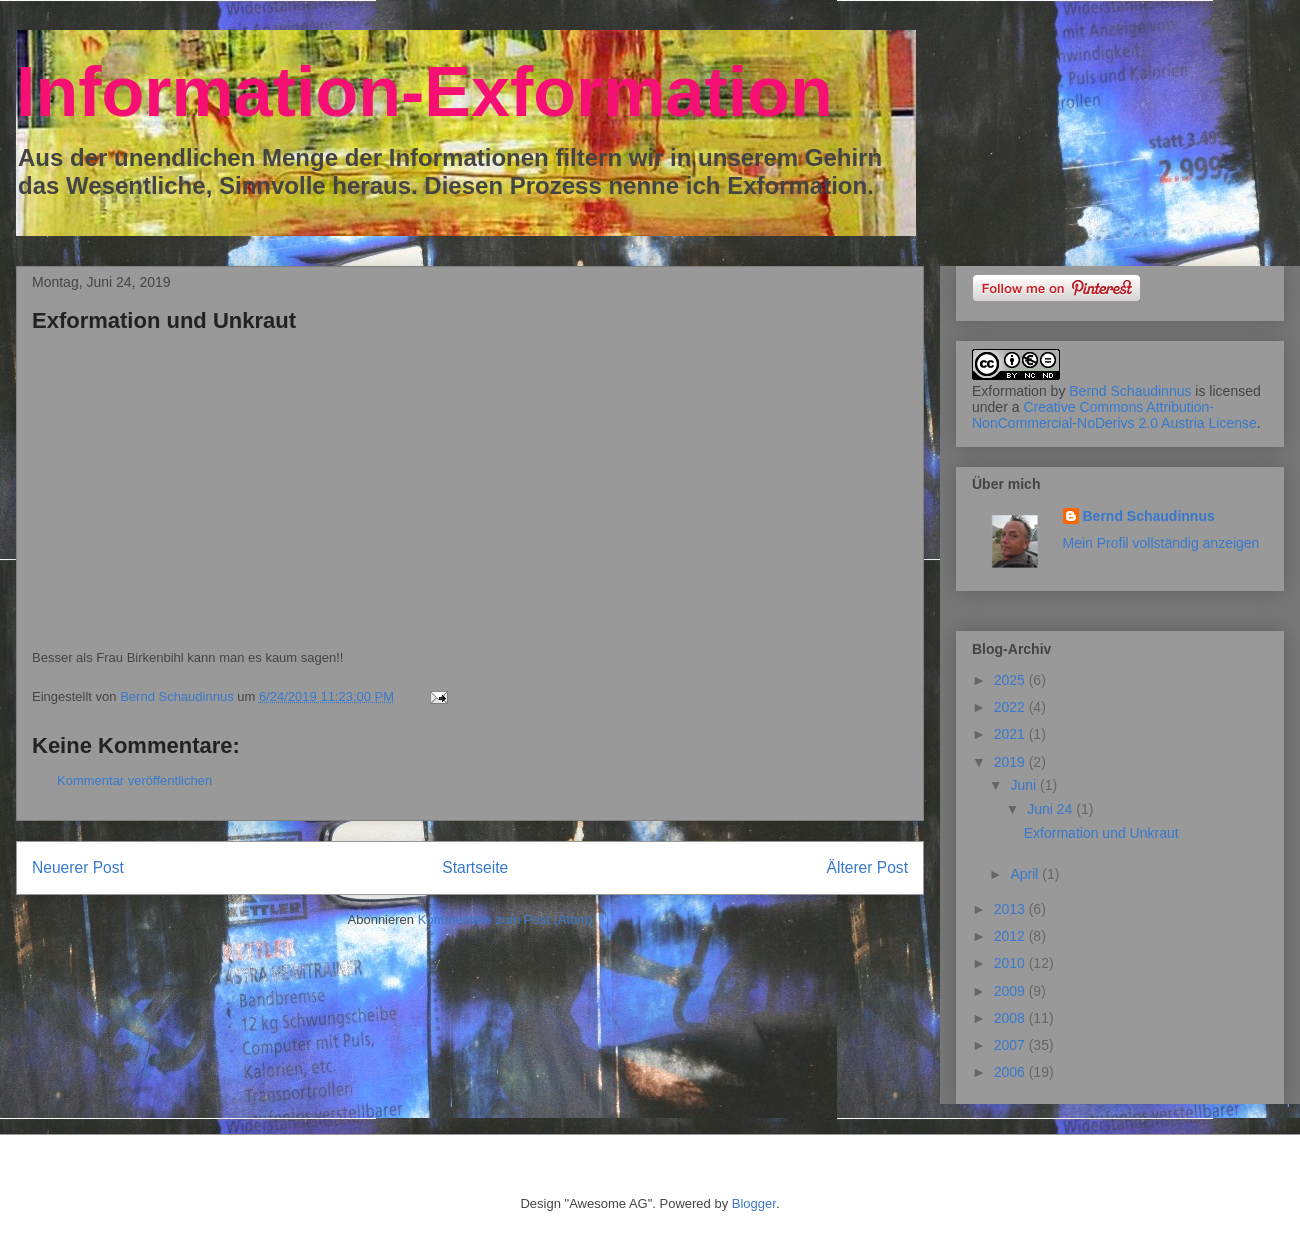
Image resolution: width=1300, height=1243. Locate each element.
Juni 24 (1051, 809)
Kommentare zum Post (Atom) (505, 919)
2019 (1011, 762)
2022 (1011, 707)
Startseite (475, 867)
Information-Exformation (424, 92)
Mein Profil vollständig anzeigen (1161, 543)
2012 (1011, 936)
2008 (1011, 1018)
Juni (1025, 785)
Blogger (754, 1203)
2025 (1011, 680)
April (1026, 874)
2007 (1011, 1045)
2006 (1011, 1072)
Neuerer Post (78, 867)
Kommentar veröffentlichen (134, 780)
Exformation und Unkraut (1101, 833)
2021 (1011, 734)
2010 (1011, 963)
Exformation (1009, 391)
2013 (1011, 909)
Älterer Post (867, 867)
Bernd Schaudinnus (1130, 391)
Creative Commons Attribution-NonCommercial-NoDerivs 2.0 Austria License (1114, 415)
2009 (1011, 991)
